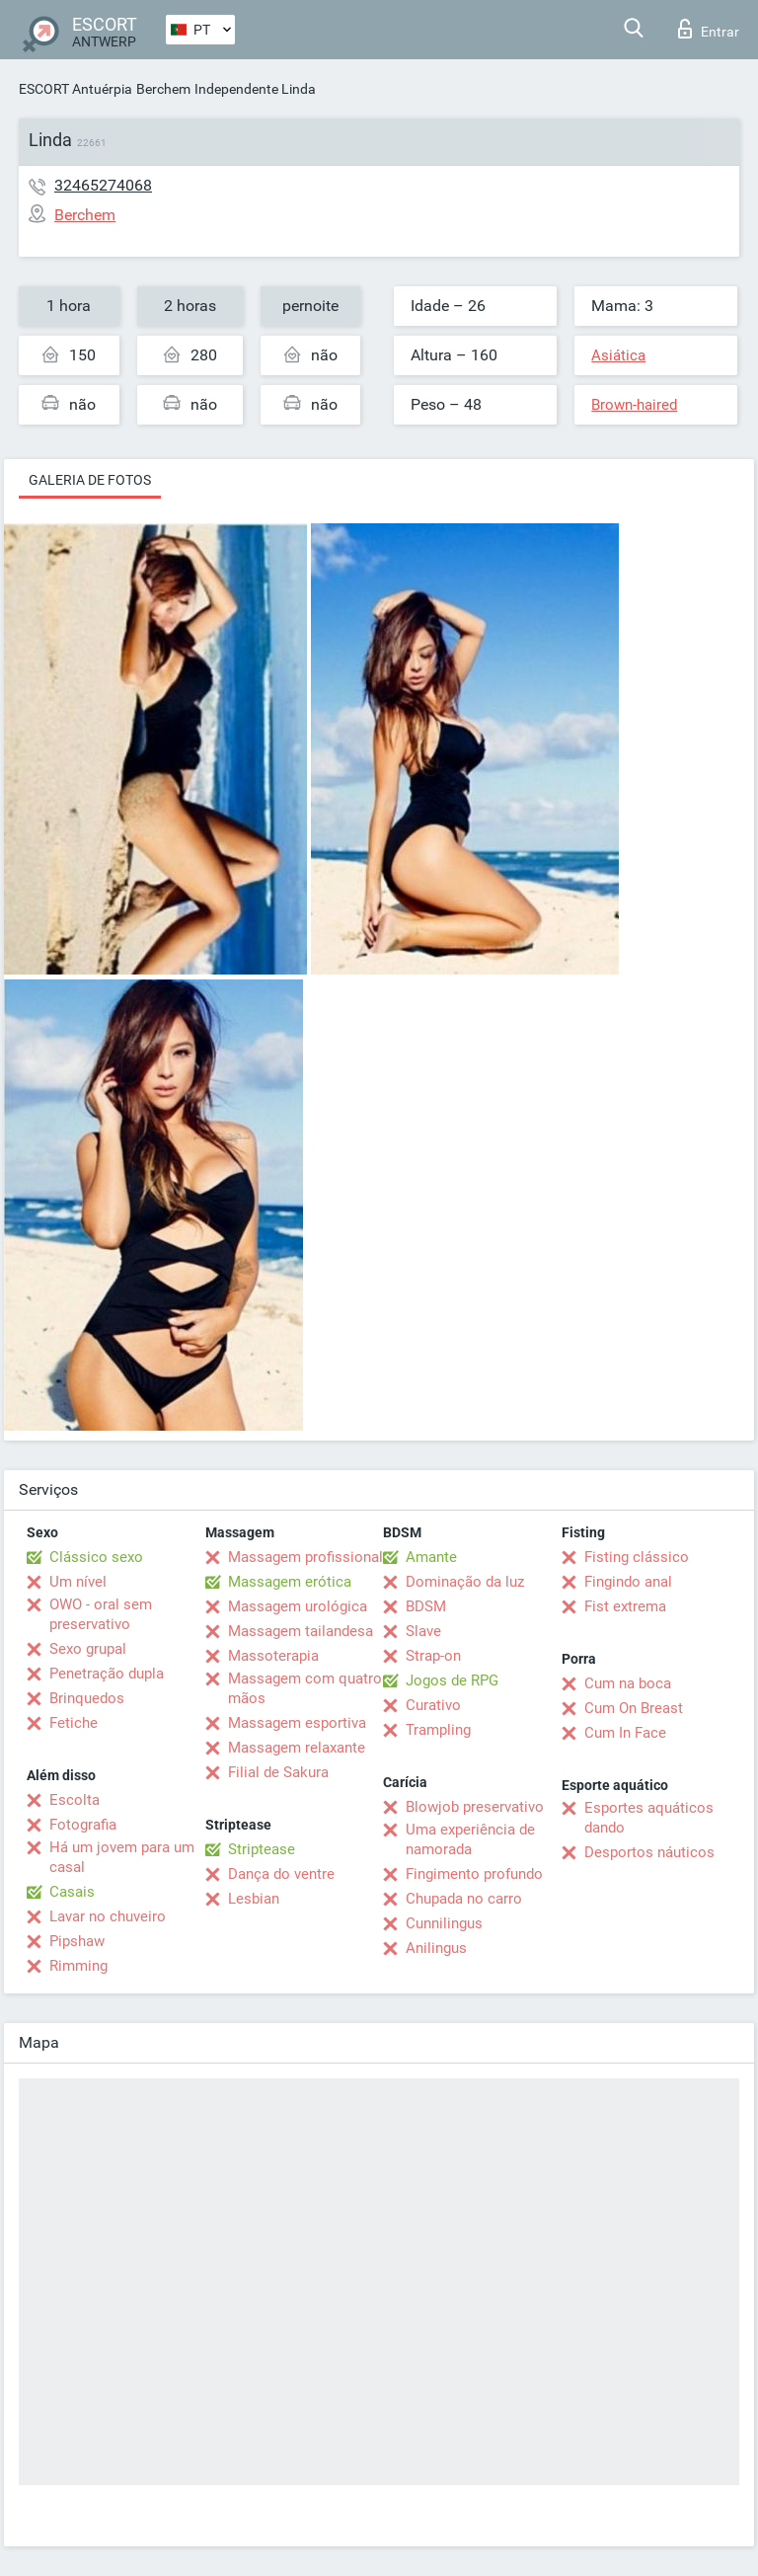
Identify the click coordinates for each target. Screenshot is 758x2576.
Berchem (163, 89)
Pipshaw (77, 1941)
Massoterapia (273, 1656)
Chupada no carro (464, 1899)
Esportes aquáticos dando (649, 1817)
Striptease (261, 1849)
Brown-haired (634, 405)
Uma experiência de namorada (470, 1839)
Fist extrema (625, 1606)
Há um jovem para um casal (121, 1857)
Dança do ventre (281, 1874)
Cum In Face (625, 1733)
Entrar (708, 28)
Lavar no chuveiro (107, 1916)
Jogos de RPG (452, 1680)
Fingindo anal (628, 1582)
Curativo (433, 1705)
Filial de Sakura (278, 1772)
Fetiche (73, 1723)
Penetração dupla (106, 1673)
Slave (423, 1631)
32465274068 (103, 185)
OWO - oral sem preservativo (100, 1614)
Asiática (618, 355)
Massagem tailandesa (300, 1631)
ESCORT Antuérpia (75, 89)
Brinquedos (86, 1698)
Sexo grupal (87, 1649)
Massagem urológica (297, 1606)
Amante (431, 1557)
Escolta (74, 1800)
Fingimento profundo (474, 1874)
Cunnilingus (444, 1923)
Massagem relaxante (296, 1747)
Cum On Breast (633, 1708)
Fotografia (82, 1825)
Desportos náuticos (649, 1852)
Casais (72, 1892)
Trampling (438, 1730)
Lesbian (253, 1899)
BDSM (426, 1606)
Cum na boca (627, 1683)
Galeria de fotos (90, 480)
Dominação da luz (465, 1582)
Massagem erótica (289, 1582)
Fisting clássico (636, 1557)
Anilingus (436, 1948)
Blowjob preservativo (475, 1807)
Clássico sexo (96, 1557)
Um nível (78, 1582)
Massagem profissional (305, 1557)
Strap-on (433, 1656)
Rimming (78, 1966)
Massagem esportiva (297, 1723)
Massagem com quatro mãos (305, 1688)
